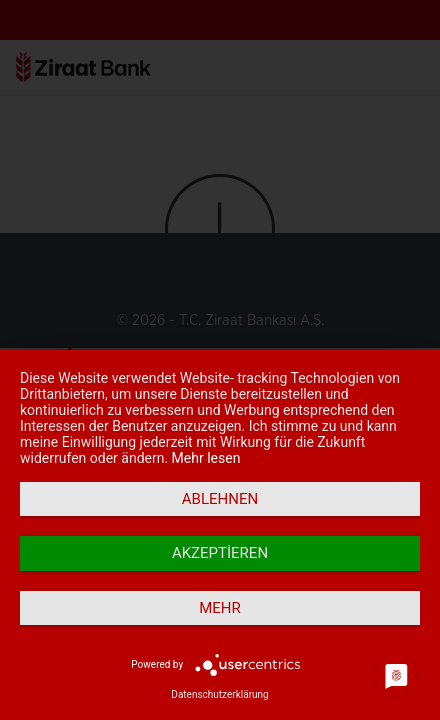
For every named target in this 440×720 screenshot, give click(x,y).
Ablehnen (220, 499)
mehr (220, 608)
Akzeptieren (220, 553)
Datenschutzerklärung (219, 694)
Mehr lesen (206, 458)
